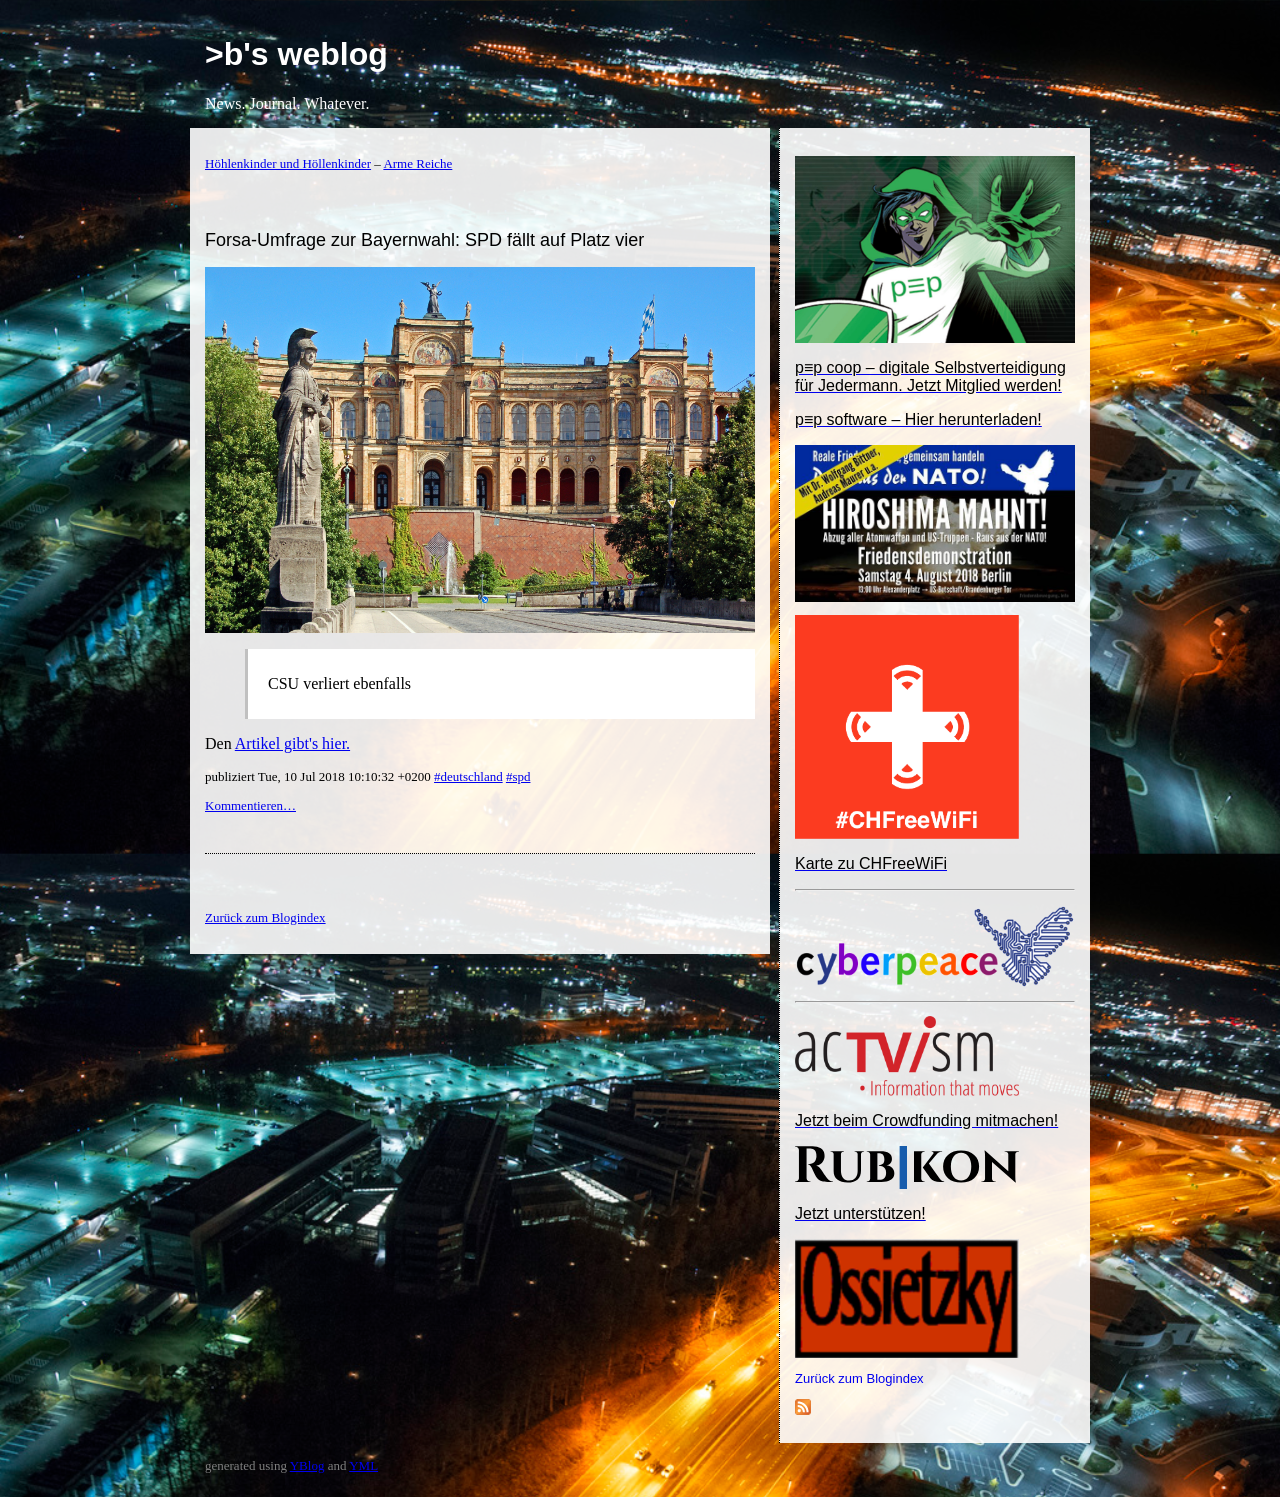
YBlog (307, 1465)
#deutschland (468, 776)
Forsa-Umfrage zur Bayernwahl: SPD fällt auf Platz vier (424, 240)
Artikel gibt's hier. (292, 743)
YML (363, 1465)
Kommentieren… (250, 805)
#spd (518, 776)
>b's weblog (296, 54)
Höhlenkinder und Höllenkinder (288, 163)
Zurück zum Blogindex (859, 1378)
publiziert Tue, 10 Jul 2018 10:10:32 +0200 (319, 776)
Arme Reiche (417, 163)
